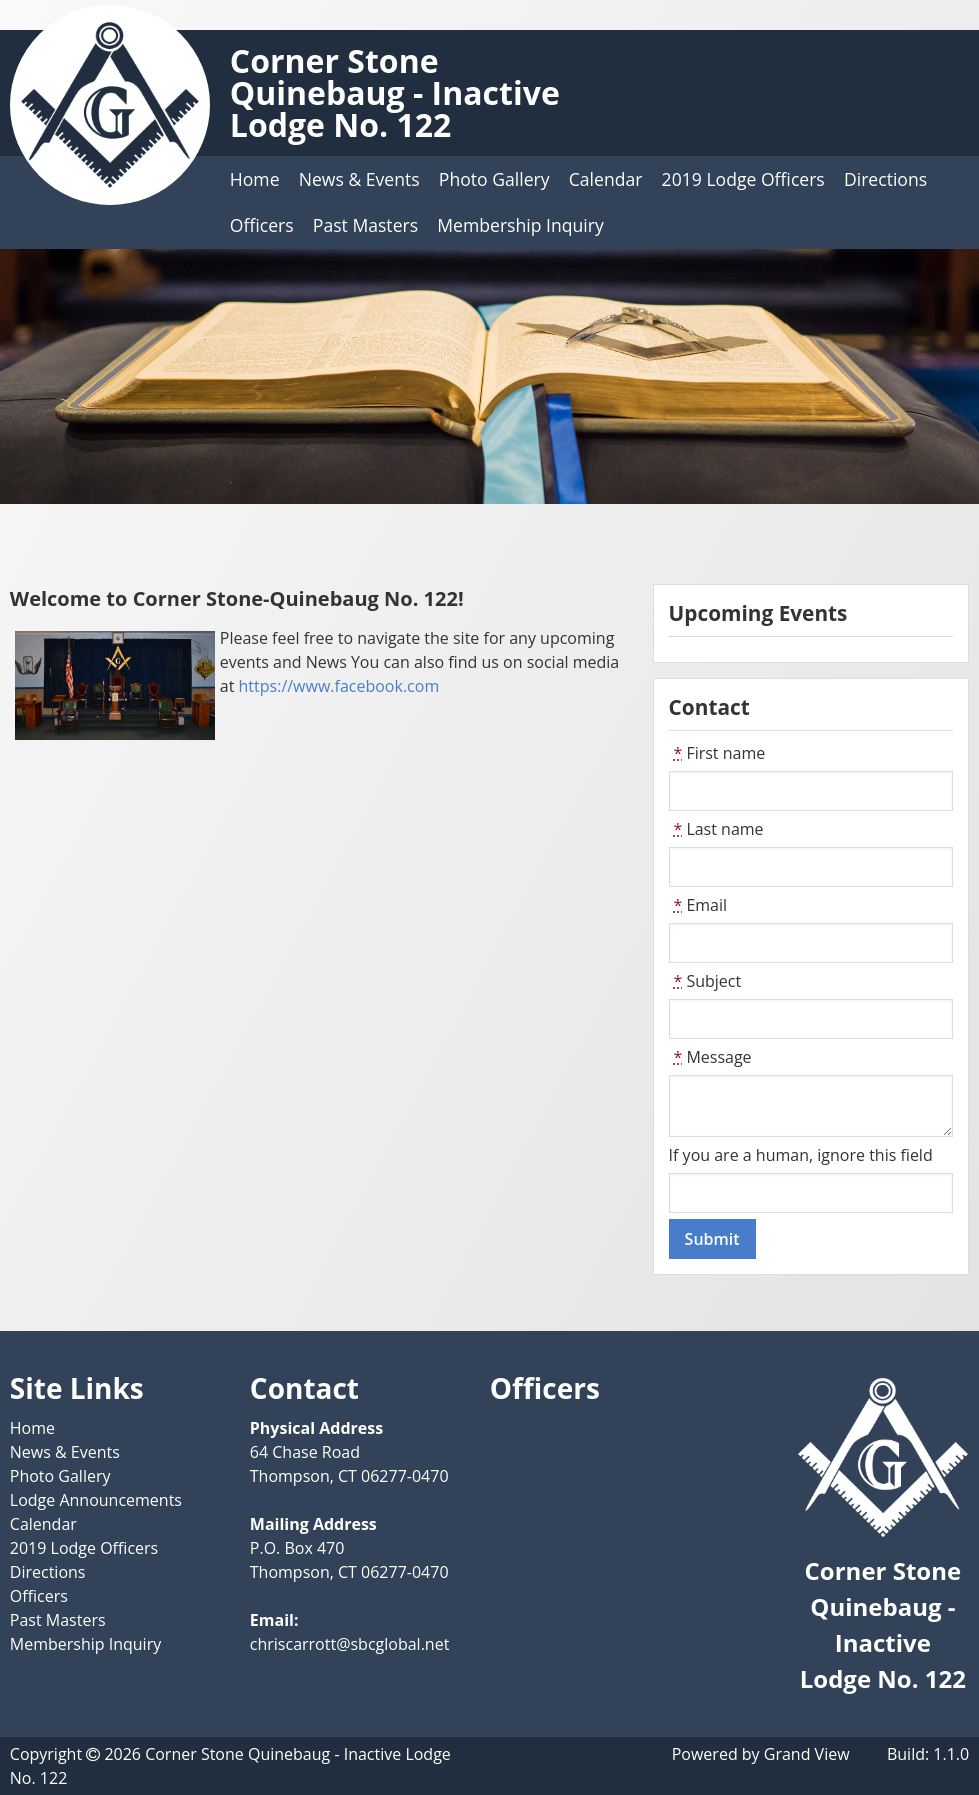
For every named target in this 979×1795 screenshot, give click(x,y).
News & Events (359, 179)
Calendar (606, 179)
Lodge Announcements (96, 1500)
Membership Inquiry (520, 225)
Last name (716, 829)
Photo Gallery (494, 179)
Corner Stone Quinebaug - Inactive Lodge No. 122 (395, 92)
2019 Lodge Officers (743, 179)
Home (255, 179)
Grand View (807, 1754)
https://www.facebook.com (339, 686)
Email (698, 905)
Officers (262, 225)
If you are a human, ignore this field (801, 1155)
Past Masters (365, 225)
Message (710, 1057)
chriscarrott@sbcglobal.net (350, 1644)
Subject (705, 981)
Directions (885, 179)
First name (717, 753)
